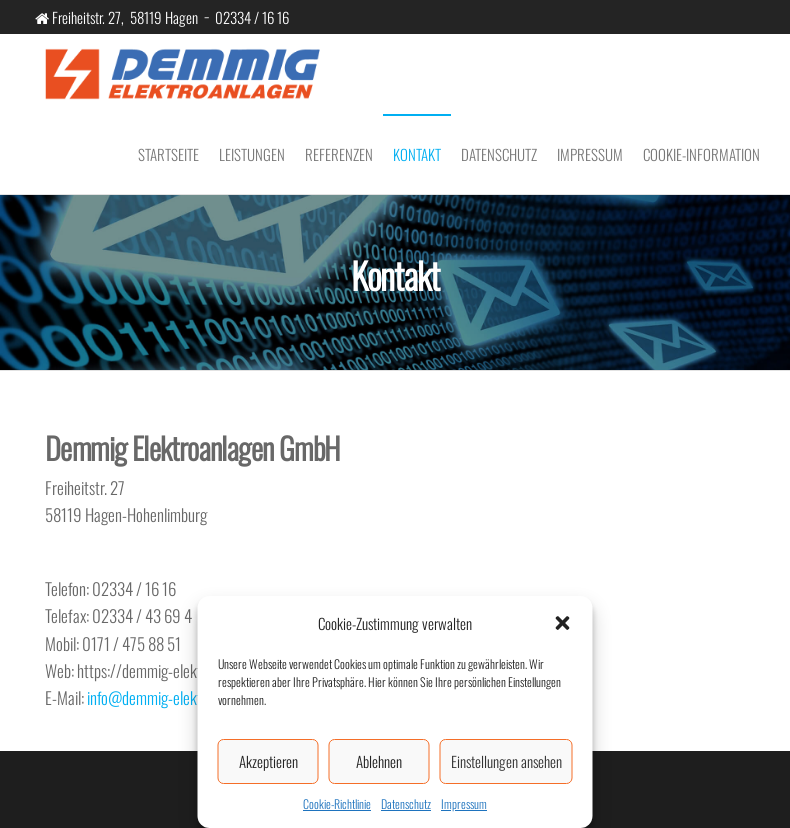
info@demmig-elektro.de (159, 697)
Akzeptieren (268, 761)
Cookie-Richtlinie (337, 803)
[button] (563, 623)
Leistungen (252, 154)
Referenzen (339, 154)
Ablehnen (379, 761)
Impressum (464, 803)
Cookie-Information (701, 154)
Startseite (168, 154)
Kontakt (417, 154)
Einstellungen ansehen (506, 761)
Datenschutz (406, 803)
